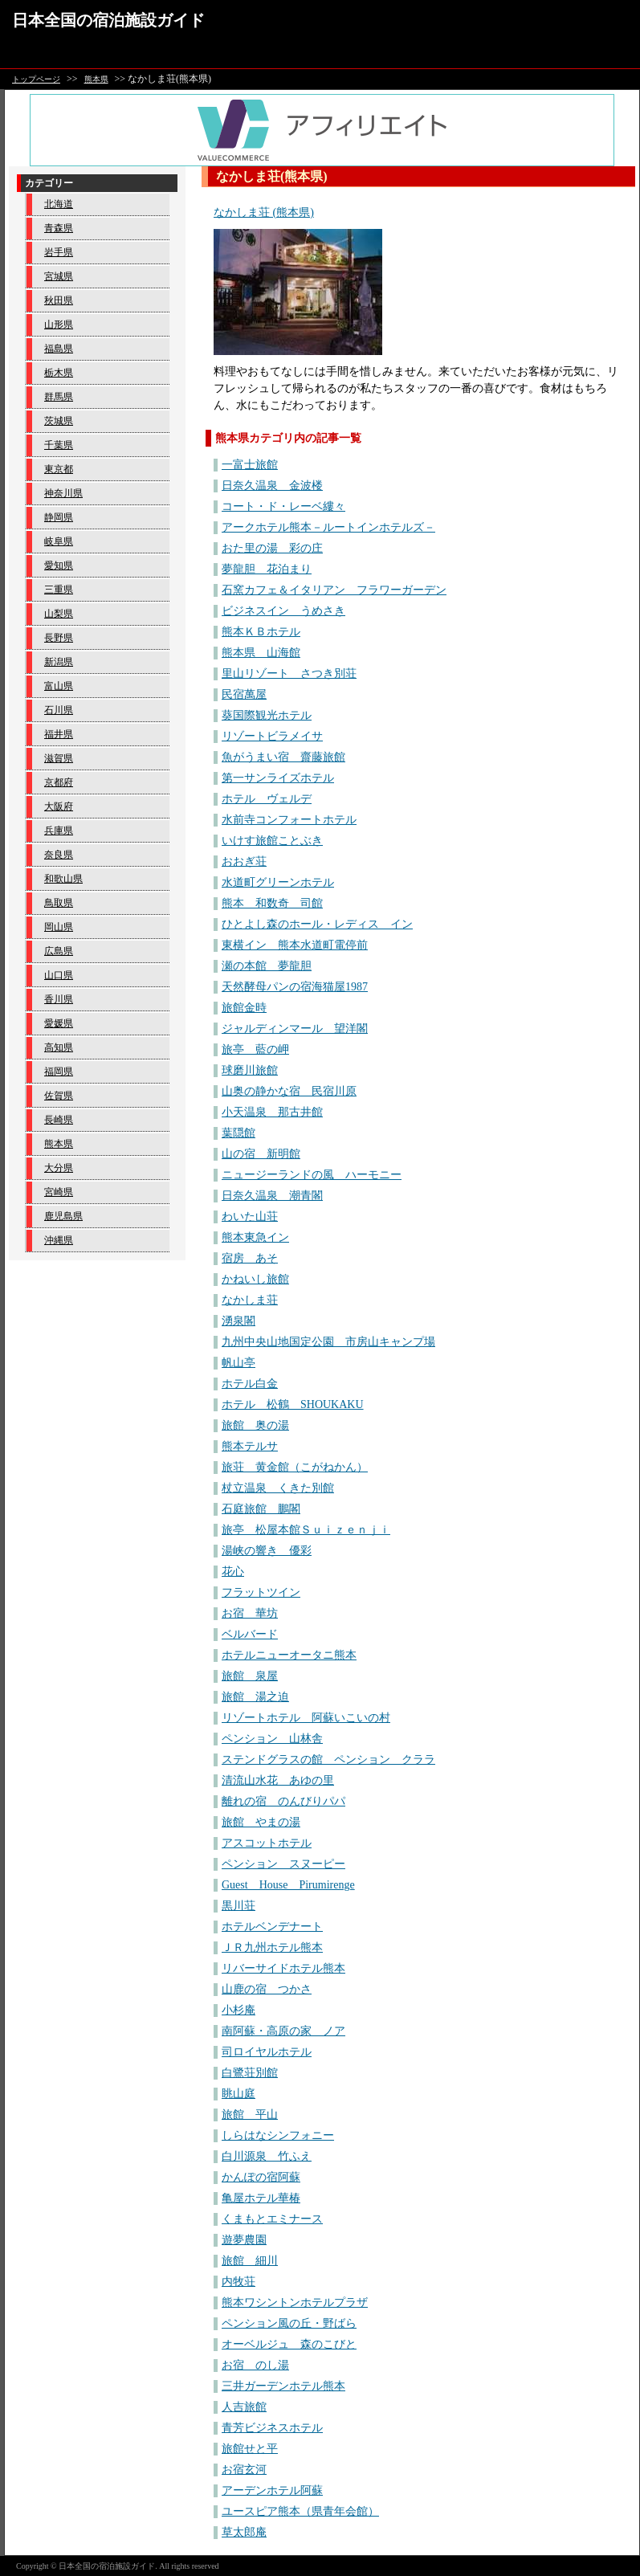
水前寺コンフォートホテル (289, 820)
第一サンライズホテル (278, 778)
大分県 (58, 1168)
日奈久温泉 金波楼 (272, 486)
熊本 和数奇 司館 (272, 903)
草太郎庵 (244, 2532)
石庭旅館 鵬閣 (261, 1509)
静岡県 (58, 517)
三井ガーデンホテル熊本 (283, 2386)
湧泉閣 (238, 1321)
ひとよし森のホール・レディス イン (317, 924)
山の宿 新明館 (261, 1154)
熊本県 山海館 (261, 653)
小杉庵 (238, 2010)
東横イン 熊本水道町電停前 (295, 945)
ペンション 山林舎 (272, 1739)
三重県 (58, 589)
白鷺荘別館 (250, 2073)
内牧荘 (238, 2282)
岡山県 (58, 927)
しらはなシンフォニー (278, 2135)
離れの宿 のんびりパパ (283, 1801)
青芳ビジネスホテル (272, 2428)
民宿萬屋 (244, 694)
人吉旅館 (244, 2407)
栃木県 (58, 372)
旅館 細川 (250, 2261)
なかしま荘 (250, 1300)
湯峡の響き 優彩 (267, 1551)
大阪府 (58, 806)
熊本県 (96, 79)
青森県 (58, 228)
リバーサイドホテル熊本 (283, 1968)
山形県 (58, 324)
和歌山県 (63, 878)
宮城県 (58, 276)
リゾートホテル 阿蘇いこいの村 (306, 1718)
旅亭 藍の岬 (255, 1049)
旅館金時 (244, 1008)
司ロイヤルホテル (267, 2052)
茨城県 (58, 421)
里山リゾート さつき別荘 (289, 673)
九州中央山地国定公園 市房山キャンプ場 (328, 1342)
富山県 (58, 686)
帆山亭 (238, 1363)
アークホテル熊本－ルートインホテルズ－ (328, 527)
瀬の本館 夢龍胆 (267, 966)
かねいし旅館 (255, 1279)
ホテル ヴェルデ (267, 799)
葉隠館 (238, 1133)
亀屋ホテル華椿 (261, 2198)
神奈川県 (63, 493)
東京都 (58, 469)
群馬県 (58, 396)
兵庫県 (58, 830)
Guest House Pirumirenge (288, 1885)
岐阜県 (58, 541)
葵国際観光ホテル (267, 715)
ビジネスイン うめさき (283, 611)
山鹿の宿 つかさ (267, 1989)
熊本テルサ (250, 1446)
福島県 (58, 348)
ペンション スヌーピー (283, 1864)
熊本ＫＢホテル (261, 632)
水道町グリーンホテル (278, 882)
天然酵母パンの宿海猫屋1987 (295, 987)
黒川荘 (238, 1906)
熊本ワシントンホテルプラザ (295, 2302)
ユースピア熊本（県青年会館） (300, 2511)
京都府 (58, 782)
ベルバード (250, 1634)
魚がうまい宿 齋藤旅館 (283, 757)
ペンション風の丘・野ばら (289, 2323)
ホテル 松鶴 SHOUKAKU (293, 1404)
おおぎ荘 (244, 861)
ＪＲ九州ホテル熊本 (272, 1947)
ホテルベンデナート (272, 1927)
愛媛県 (58, 1023)
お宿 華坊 (250, 1613)
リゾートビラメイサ (272, 736)
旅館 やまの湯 (261, 1822)
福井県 (58, 734)
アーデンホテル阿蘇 (272, 2490)
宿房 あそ (250, 1258)
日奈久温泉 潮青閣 (272, 1196)
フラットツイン (261, 1592)
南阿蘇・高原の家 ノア (283, 2031)
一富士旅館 (250, 465)
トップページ (36, 79)
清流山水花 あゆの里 (278, 1780)
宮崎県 (58, 1192)
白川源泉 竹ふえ (267, 2156)
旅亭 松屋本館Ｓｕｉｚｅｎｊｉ (306, 1530)
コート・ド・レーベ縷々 (283, 506)
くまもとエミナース (272, 2219)
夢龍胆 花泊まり (267, 569)
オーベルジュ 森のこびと (289, 2344)
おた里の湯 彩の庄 (272, 548)
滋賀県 (58, 758)
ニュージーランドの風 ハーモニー (312, 1175)
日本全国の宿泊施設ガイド (108, 20)
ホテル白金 (250, 1384)
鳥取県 (58, 902)
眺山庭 (238, 2094)
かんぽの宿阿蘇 (261, 2177)
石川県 (58, 710)
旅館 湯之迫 (255, 1697)
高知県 (58, 1047)
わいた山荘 (250, 1216)
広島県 (58, 951)
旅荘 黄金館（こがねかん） (295, 1467)
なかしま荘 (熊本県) (264, 212)
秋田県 (58, 300)
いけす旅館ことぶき (272, 841)
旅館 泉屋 (250, 1676)
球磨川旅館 (250, 1070)
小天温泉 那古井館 (272, 1112)
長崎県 (58, 1119)
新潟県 (58, 661)
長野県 (58, 637)
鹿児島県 (63, 1216)
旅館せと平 (250, 2449)
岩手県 (58, 252)
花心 (233, 1572)
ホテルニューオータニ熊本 (289, 1655)
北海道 (58, 204)
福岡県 (58, 1071)
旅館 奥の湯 (255, 1425)
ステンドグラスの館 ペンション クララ (328, 1759)
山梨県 (58, 613)
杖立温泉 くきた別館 (278, 1488)
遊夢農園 (244, 2240)
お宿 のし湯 (255, 2365)
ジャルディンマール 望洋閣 (295, 1029)
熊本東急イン (255, 1237)
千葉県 (58, 445)
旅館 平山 (250, 2115)
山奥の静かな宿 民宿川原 (289, 1091)
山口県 (58, 975)
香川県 (58, 999)
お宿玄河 (244, 2470)
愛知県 (58, 565)
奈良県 (58, 854)
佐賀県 (58, 1095)
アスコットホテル (267, 1843)
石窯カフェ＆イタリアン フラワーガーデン (334, 590)
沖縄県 (58, 1240)
